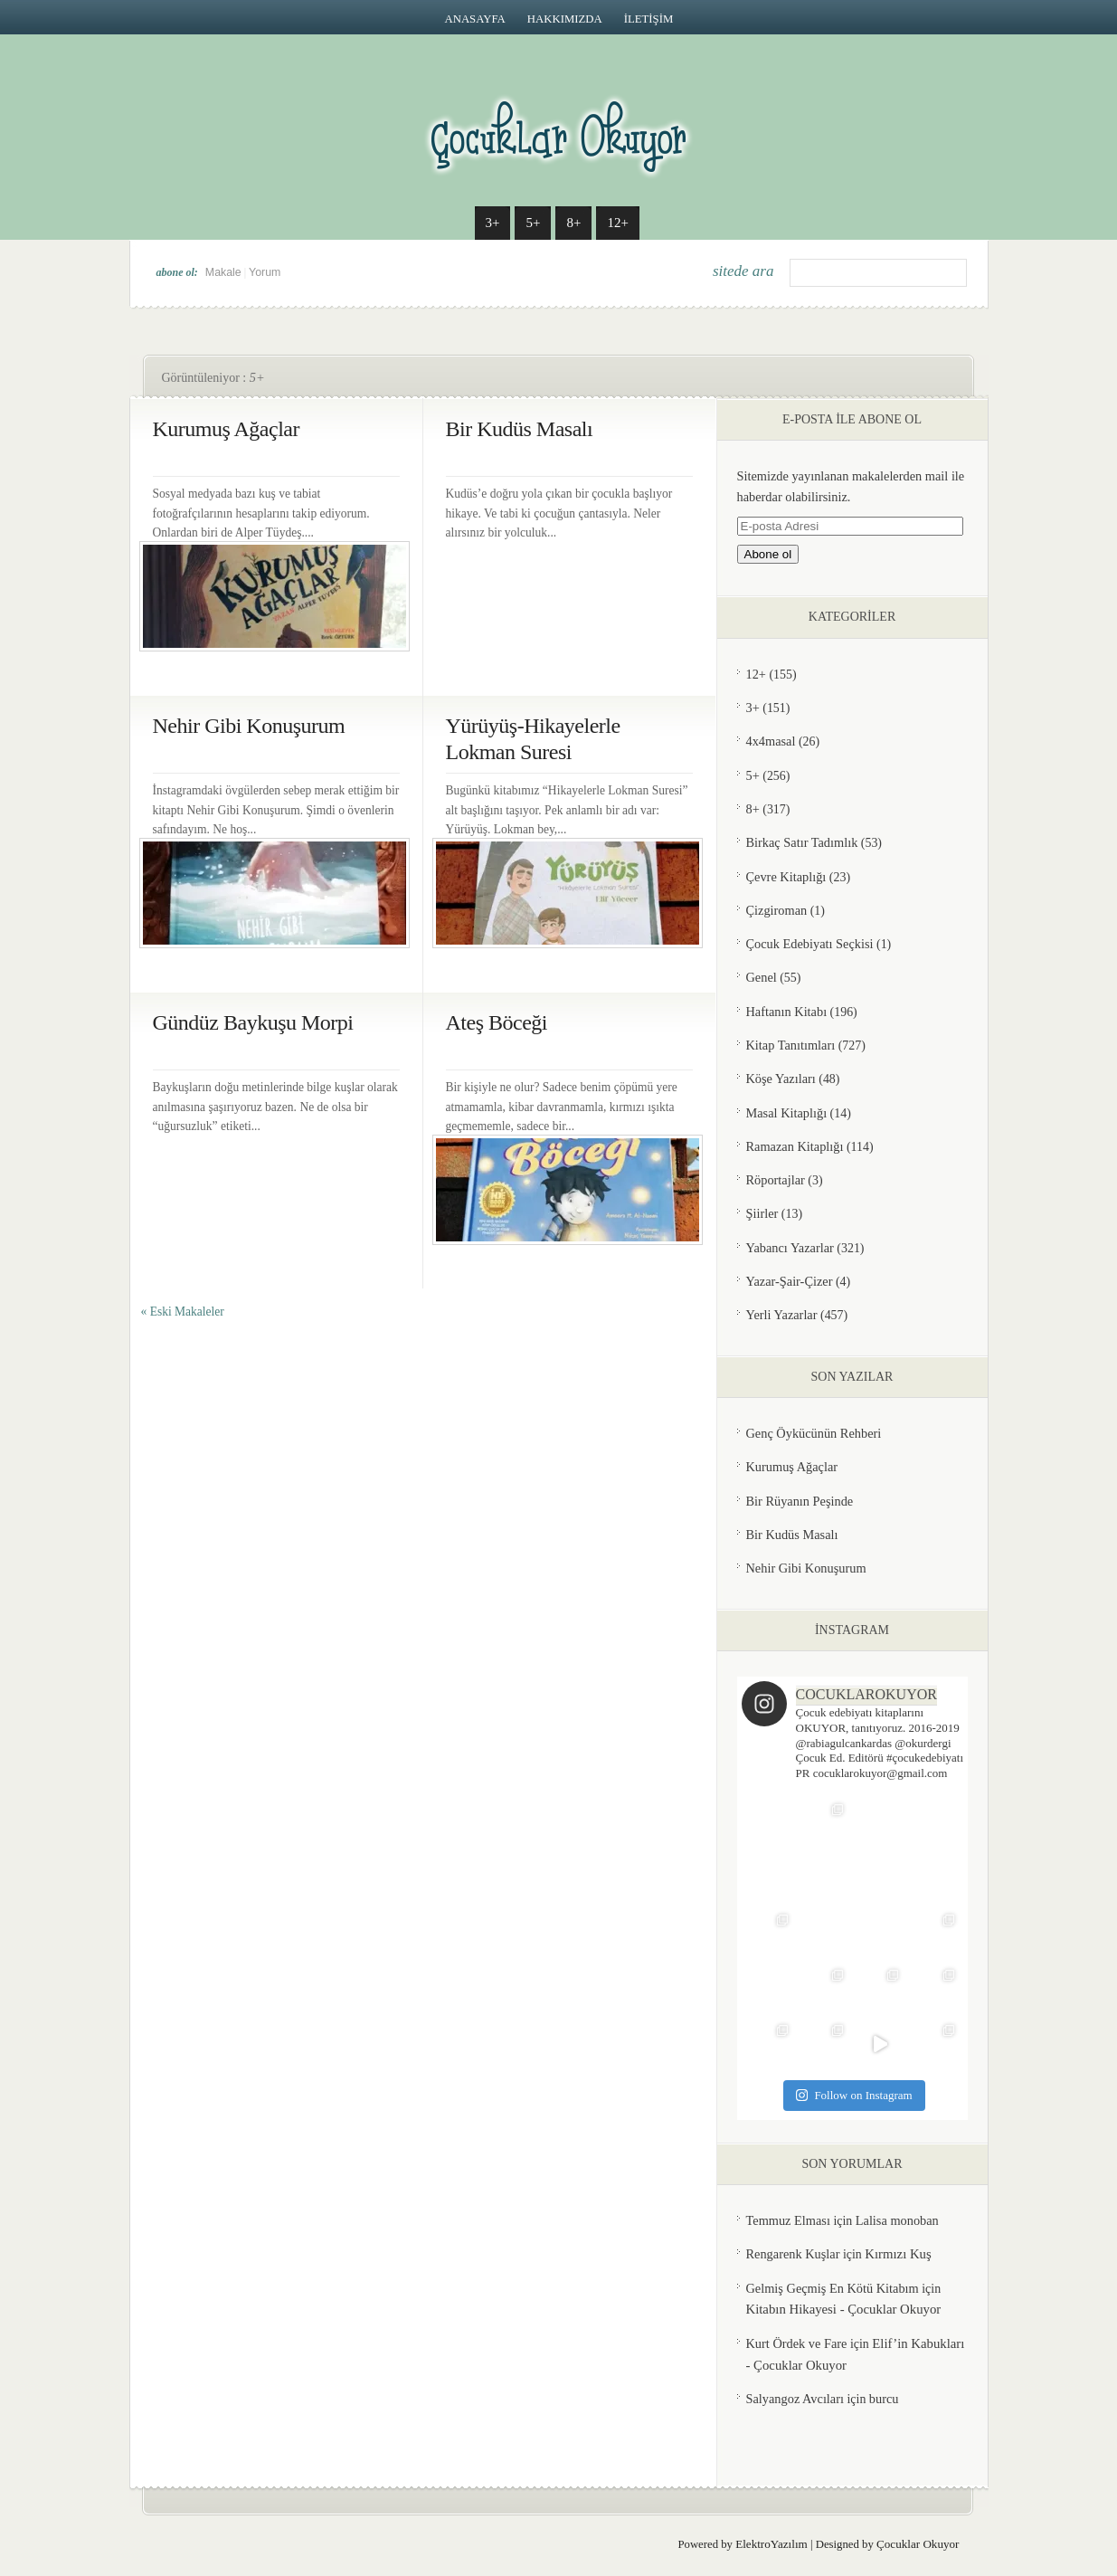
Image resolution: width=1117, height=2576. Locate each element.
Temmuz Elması (788, 2220)
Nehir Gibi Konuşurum (249, 725)
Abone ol (768, 554)
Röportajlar (775, 1180)
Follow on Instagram (854, 2095)
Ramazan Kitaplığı (795, 1146)
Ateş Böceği (496, 1022)
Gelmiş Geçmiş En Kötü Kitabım (832, 2288)
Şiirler (762, 1213)
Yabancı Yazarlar (790, 1247)
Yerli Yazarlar (782, 1314)
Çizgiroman (777, 910)
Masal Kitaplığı (787, 1113)
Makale (223, 272)
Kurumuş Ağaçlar (226, 429)
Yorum (264, 272)
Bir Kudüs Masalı (519, 429)
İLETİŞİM (649, 19)
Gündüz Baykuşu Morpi (253, 1022)
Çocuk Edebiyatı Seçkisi (810, 943)
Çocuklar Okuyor (918, 2544)
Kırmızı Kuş (898, 2254)
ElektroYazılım (771, 2544)
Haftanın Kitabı (787, 1011)
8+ (573, 222)
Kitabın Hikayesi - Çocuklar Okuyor (844, 2309)
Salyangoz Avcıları (795, 2398)
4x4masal (771, 741)
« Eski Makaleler (182, 1311)
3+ (493, 222)
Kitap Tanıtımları (791, 1045)
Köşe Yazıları (781, 1078)
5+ (532, 222)
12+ (617, 222)
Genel (761, 977)
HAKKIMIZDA (564, 19)
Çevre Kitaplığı (786, 877)
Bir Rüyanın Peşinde (800, 1501)
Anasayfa (475, 19)
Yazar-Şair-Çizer (789, 1281)
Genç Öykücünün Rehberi (814, 1433)
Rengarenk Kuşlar (793, 2254)
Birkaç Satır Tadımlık (802, 842)
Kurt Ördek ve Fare (796, 2343)
